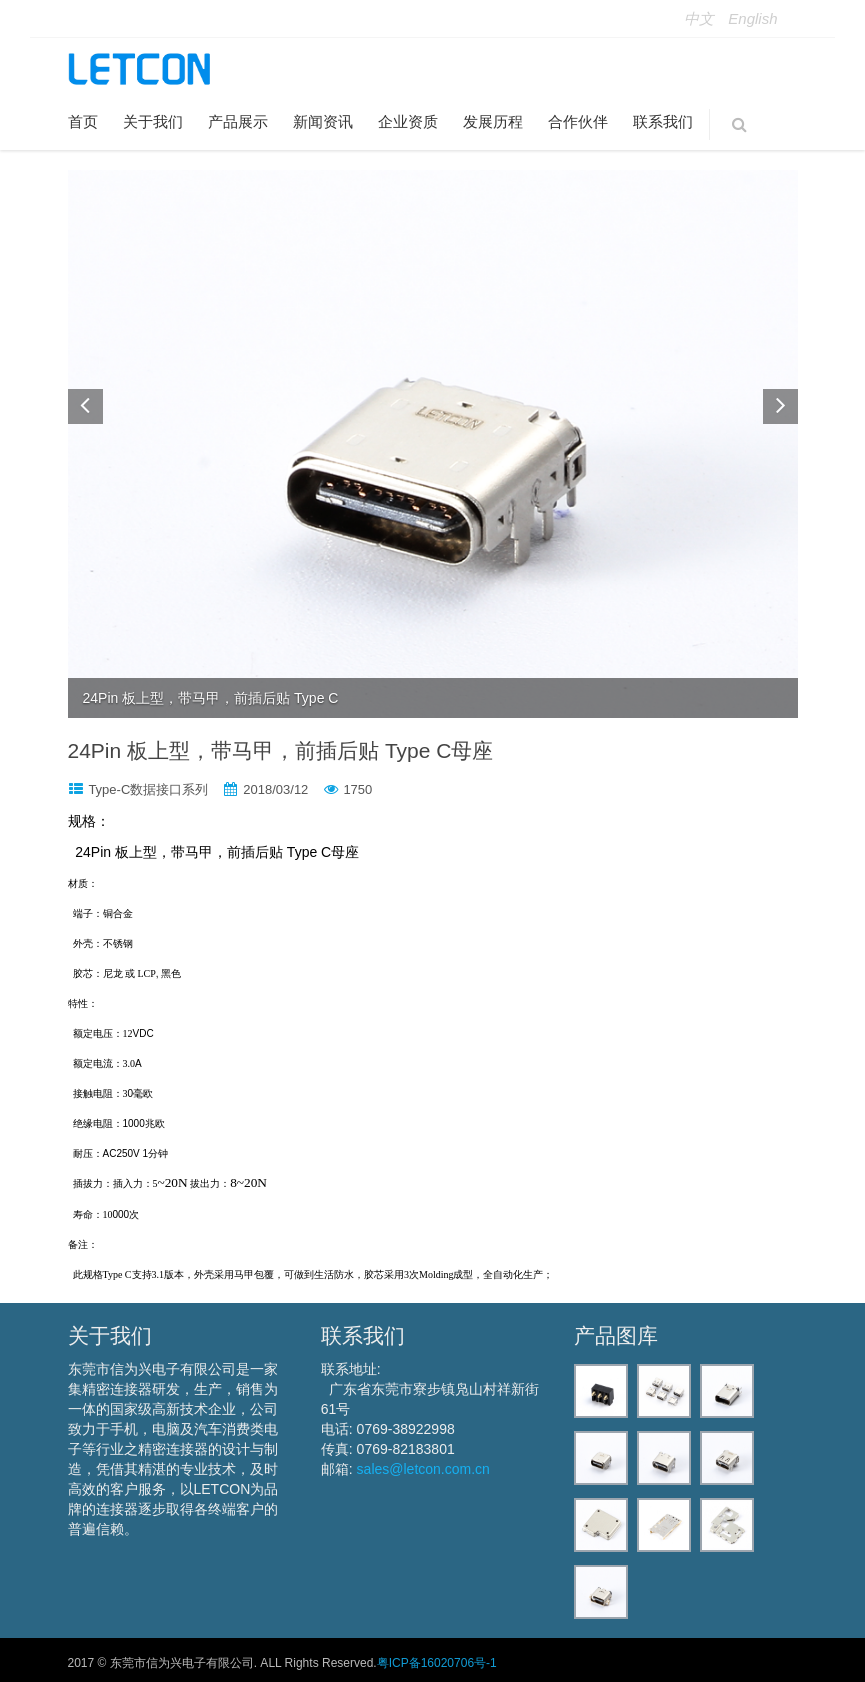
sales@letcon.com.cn (423, 1469)
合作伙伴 (578, 121)
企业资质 (408, 121)
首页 (83, 121)
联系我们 (663, 121)
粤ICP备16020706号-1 (437, 1663)
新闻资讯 (323, 121)
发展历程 (493, 121)
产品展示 (238, 121)
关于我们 (153, 121)
